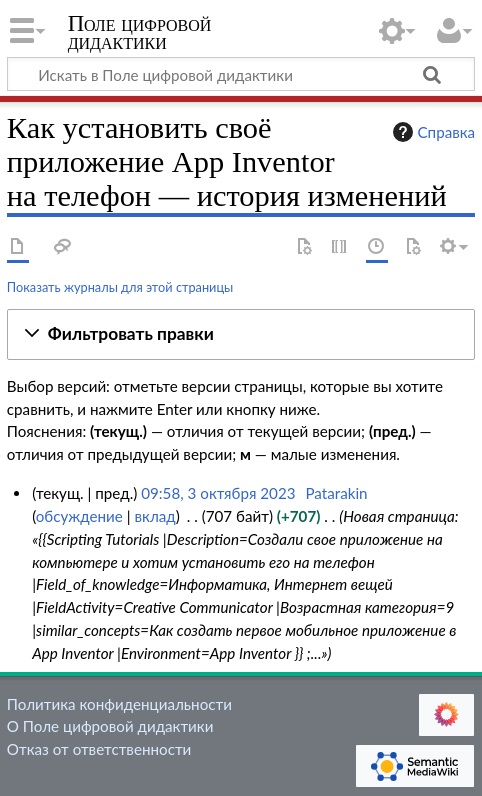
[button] (241, 334)
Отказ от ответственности (99, 749)
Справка (432, 132)
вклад (154, 516)
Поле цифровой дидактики (140, 34)
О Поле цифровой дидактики (110, 726)
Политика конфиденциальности (119, 704)
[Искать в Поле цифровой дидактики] (241, 74)
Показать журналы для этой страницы (120, 287)
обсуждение (79, 516)
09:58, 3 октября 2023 (218, 493)
